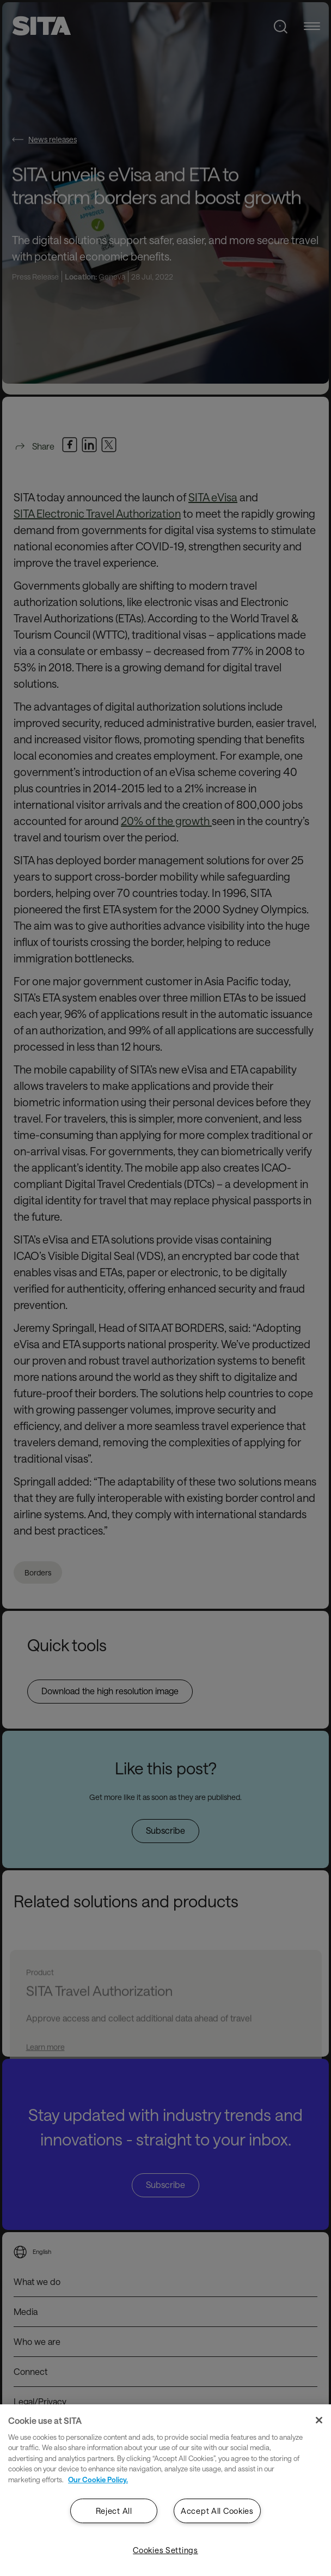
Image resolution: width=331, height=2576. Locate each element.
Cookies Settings (165, 2550)
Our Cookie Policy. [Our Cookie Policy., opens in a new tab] (98, 2479)
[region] (165, 2490)
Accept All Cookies (217, 2511)
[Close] (319, 2420)
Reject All (114, 2511)
